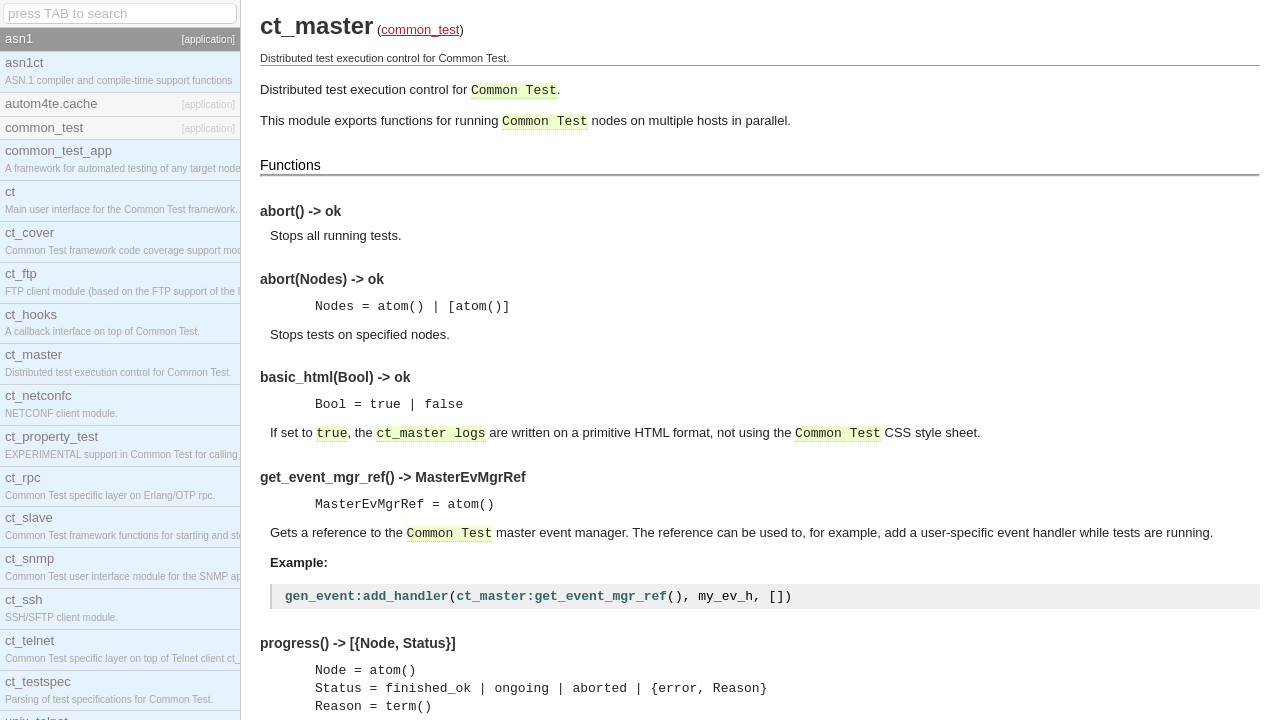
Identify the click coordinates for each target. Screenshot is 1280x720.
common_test (420, 29)
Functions (290, 165)
